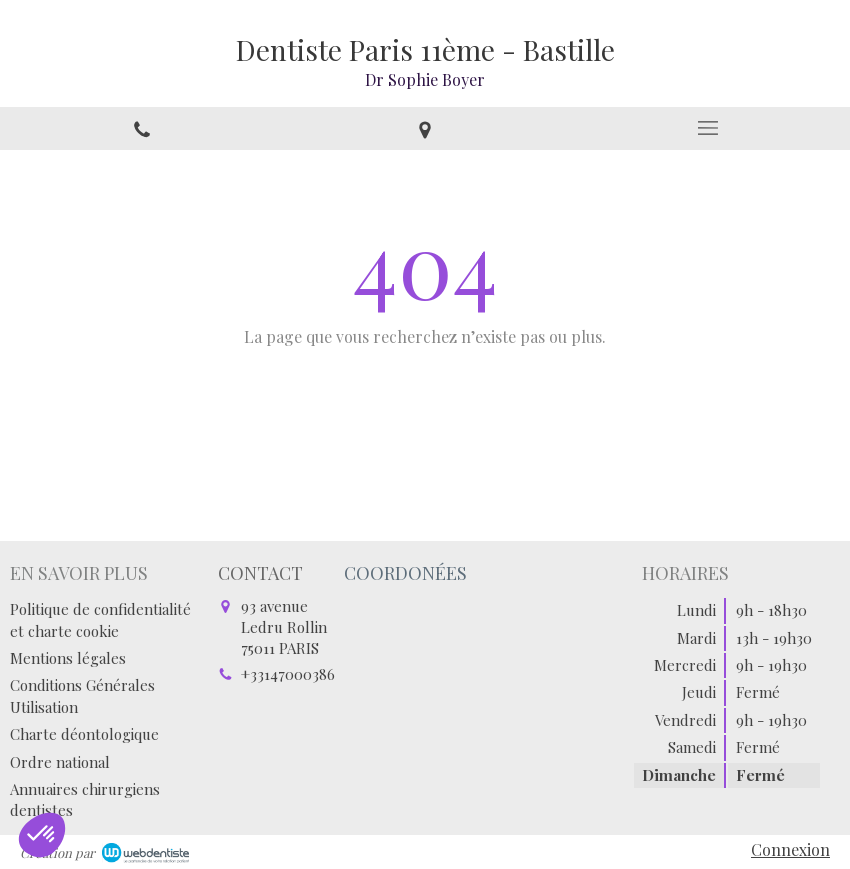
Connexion (790, 849)
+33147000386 (288, 674)
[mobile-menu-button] (708, 128)
